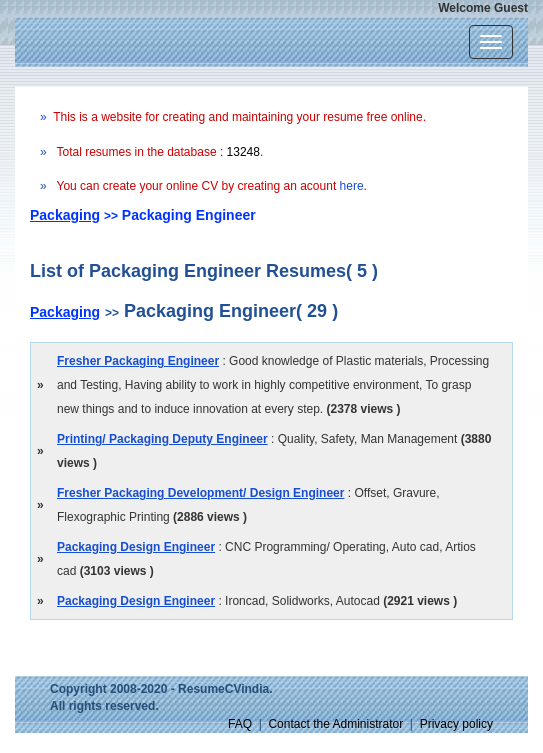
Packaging (65, 215)
